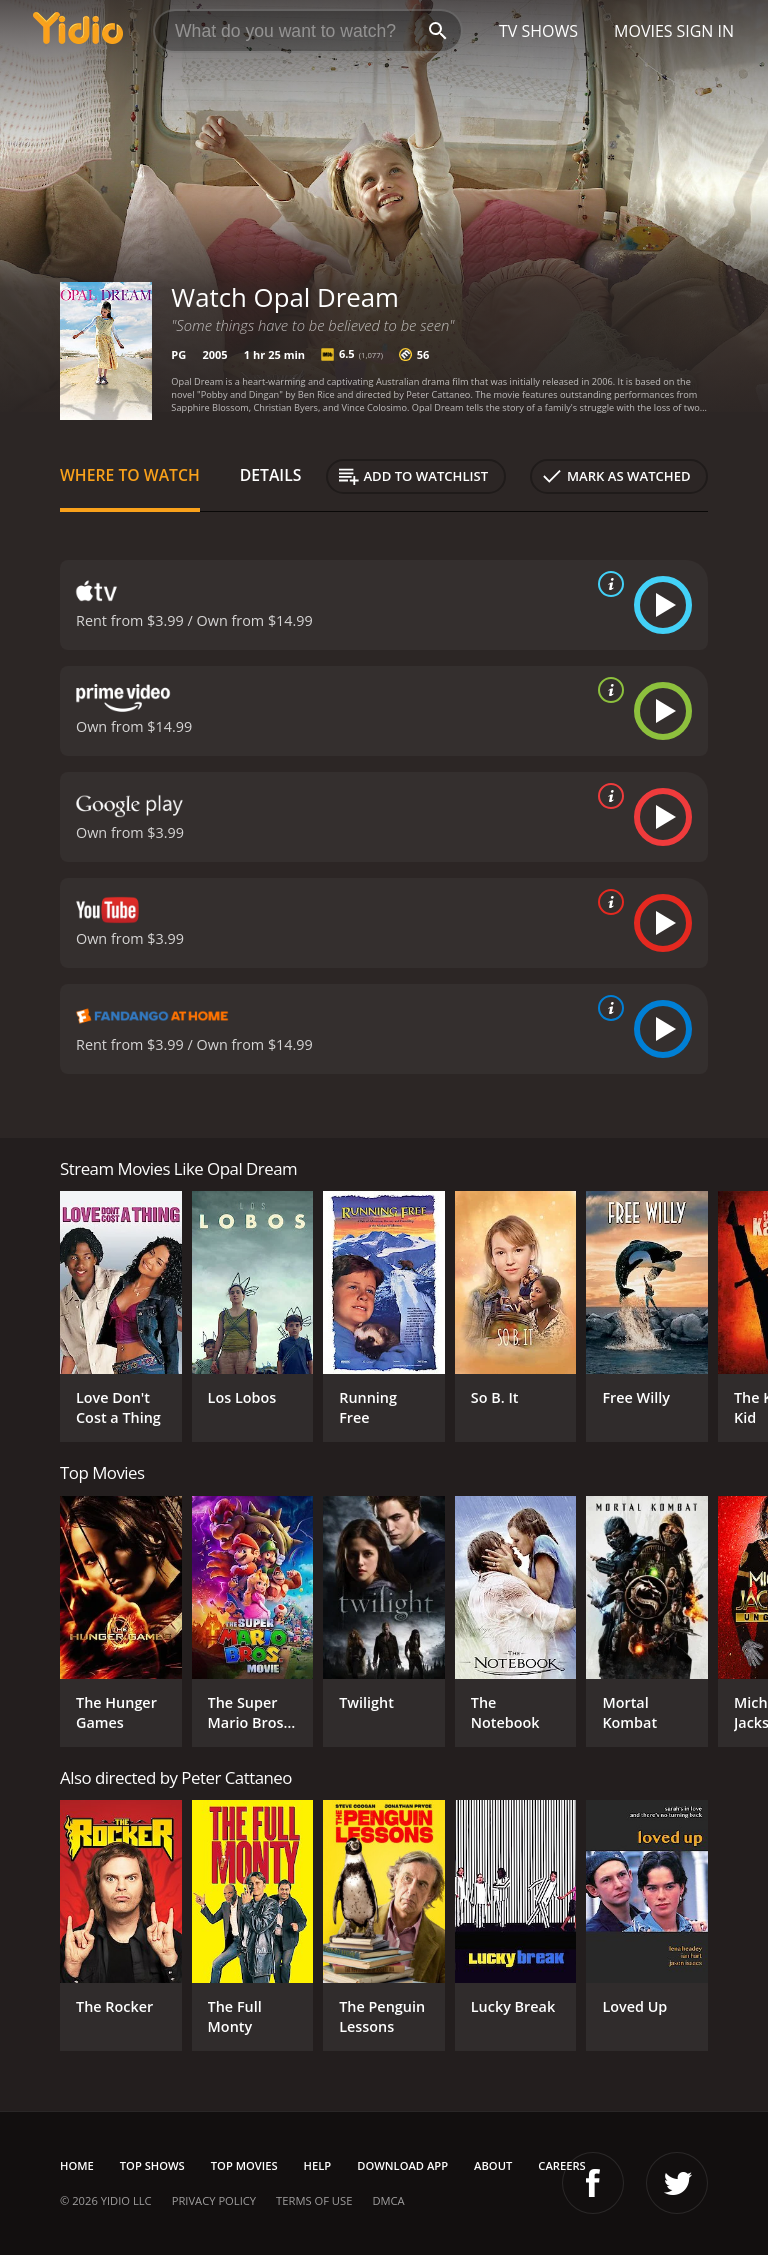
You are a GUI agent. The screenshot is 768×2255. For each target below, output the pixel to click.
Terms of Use (314, 2200)
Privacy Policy (214, 2200)
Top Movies (244, 2165)
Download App (402, 2165)
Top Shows (152, 2165)
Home (77, 2165)
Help (318, 2165)
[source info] (607, 584)
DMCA (388, 2200)
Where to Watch (130, 475)
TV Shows (538, 31)
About (493, 2165)
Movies (643, 31)
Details (271, 475)
